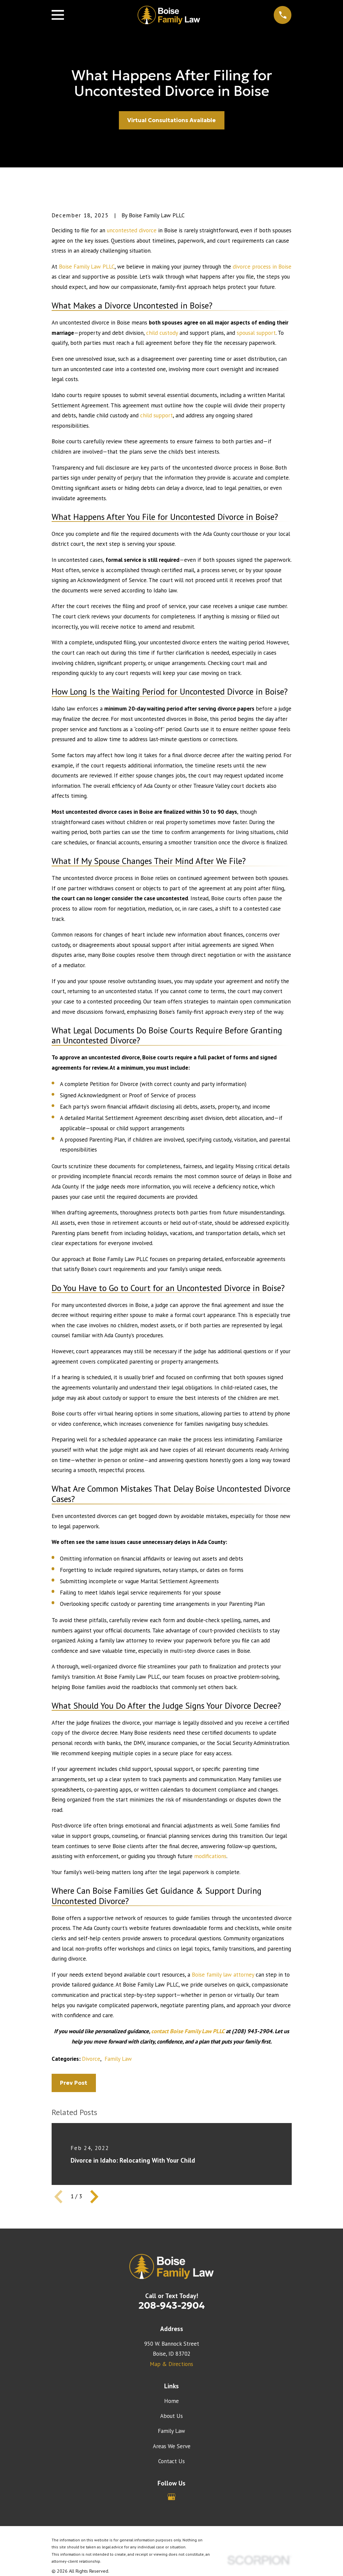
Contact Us (171, 2461)
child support (156, 415)
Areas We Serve (171, 2446)
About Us (171, 2416)
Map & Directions (171, 2364)
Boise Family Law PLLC (87, 266)
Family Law (118, 2058)
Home (171, 2401)
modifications (210, 1856)
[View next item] (94, 2196)
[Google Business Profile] (171, 2497)
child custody (162, 332)
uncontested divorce (132, 230)
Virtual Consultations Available (171, 120)
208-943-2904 (172, 2305)
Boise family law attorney (223, 1974)
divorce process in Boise (262, 266)
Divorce (91, 2058)
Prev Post (73, 2082)
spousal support (256, 332)
